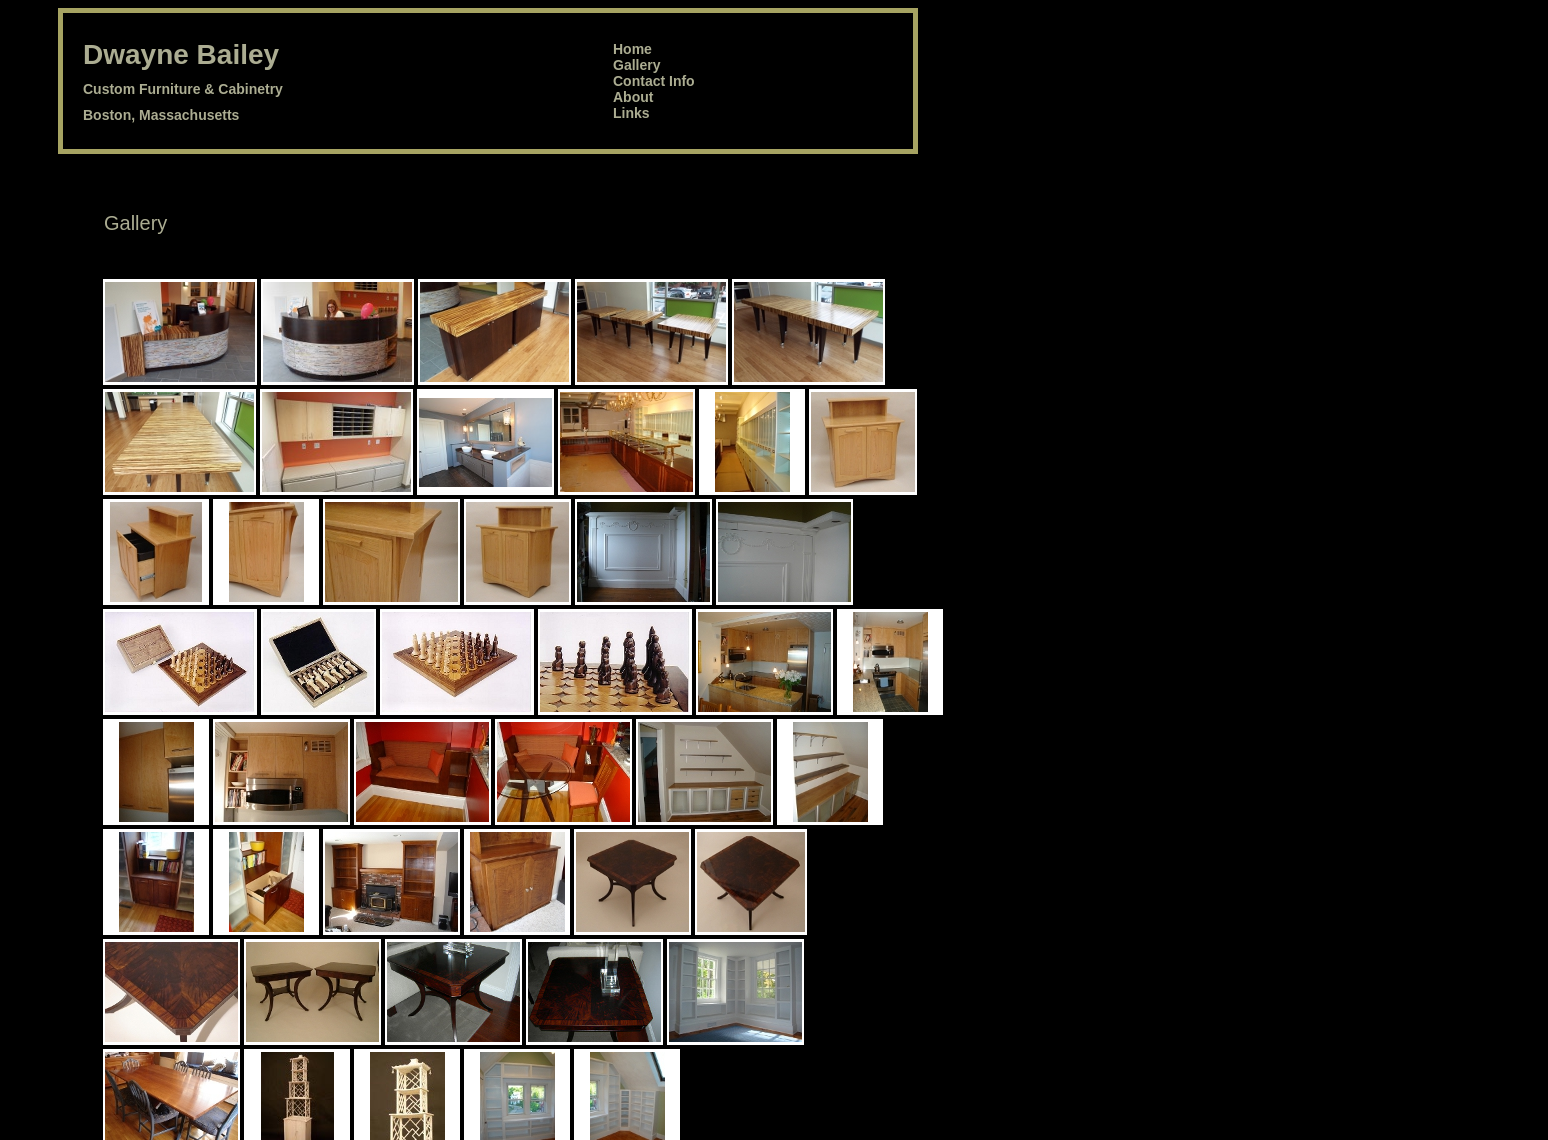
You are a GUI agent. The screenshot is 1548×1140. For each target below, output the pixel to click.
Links (631, 113)
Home (632, 49)
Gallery (636, 65)
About (633, 97)
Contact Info (654, 81)
